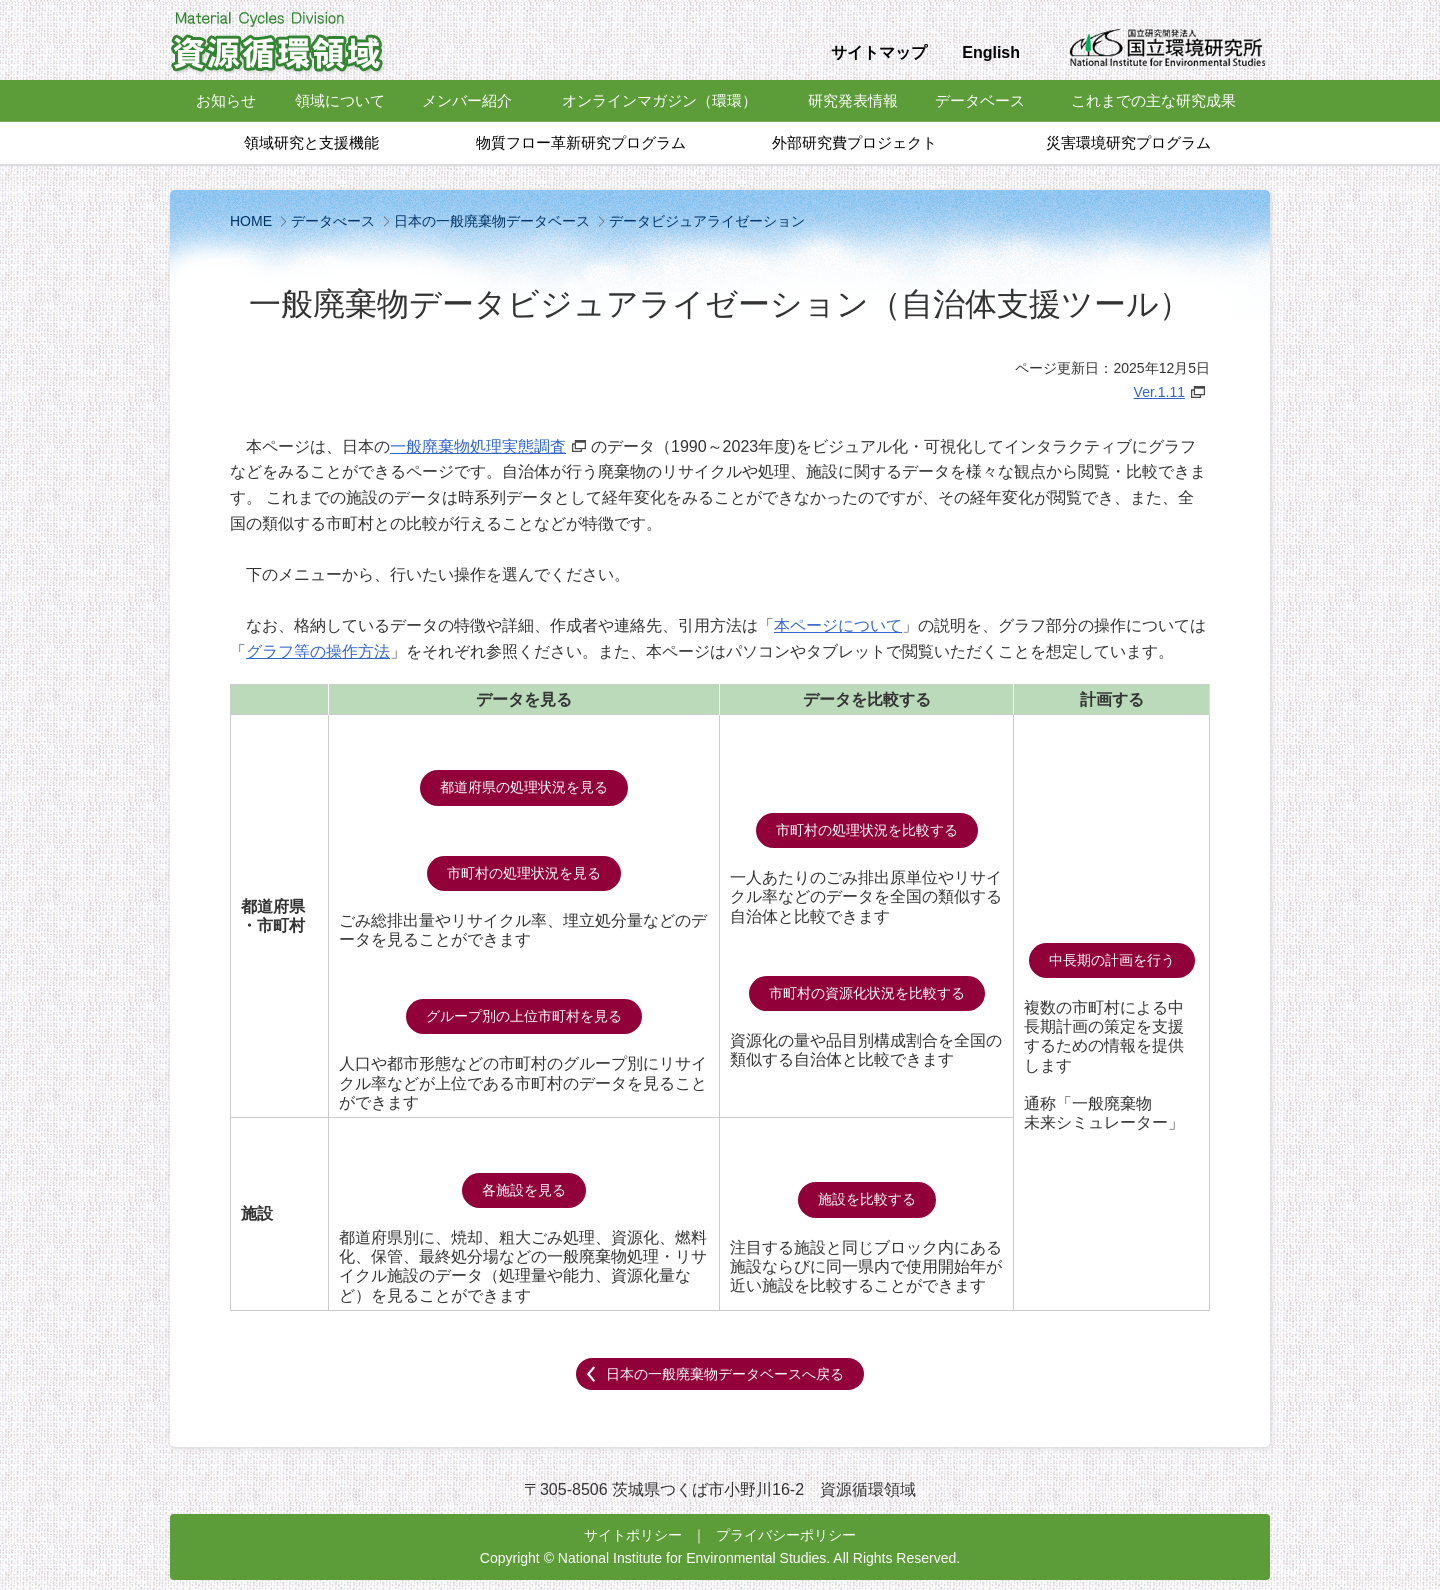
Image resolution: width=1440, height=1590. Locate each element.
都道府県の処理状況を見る (524, 787)
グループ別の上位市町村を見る (524, 1016)
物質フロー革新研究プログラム (581, 142)
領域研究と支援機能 (311, 142)
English (991, 52)
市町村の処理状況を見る (524, 873)
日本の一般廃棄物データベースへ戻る (725, 1374)
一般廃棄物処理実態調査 (478, 446)
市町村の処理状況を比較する (867, 830)
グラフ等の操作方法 (318, 651)
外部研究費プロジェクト (854, 142)
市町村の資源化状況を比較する (867, 993)
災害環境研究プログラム (1128, 142)
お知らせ (226, 100)
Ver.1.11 (1159, 392)
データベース (980, 100)
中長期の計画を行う (1112, 960)
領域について (340, 100)
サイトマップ (879, 52)
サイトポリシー (633, 1535)
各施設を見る (524, 1190)
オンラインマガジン (659, 100)
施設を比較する (867, 1199)
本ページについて (838, 625)
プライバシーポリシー (786, 1535)
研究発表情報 (853, 100)
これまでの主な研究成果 (1153, 100)
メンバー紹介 (467, 100)
